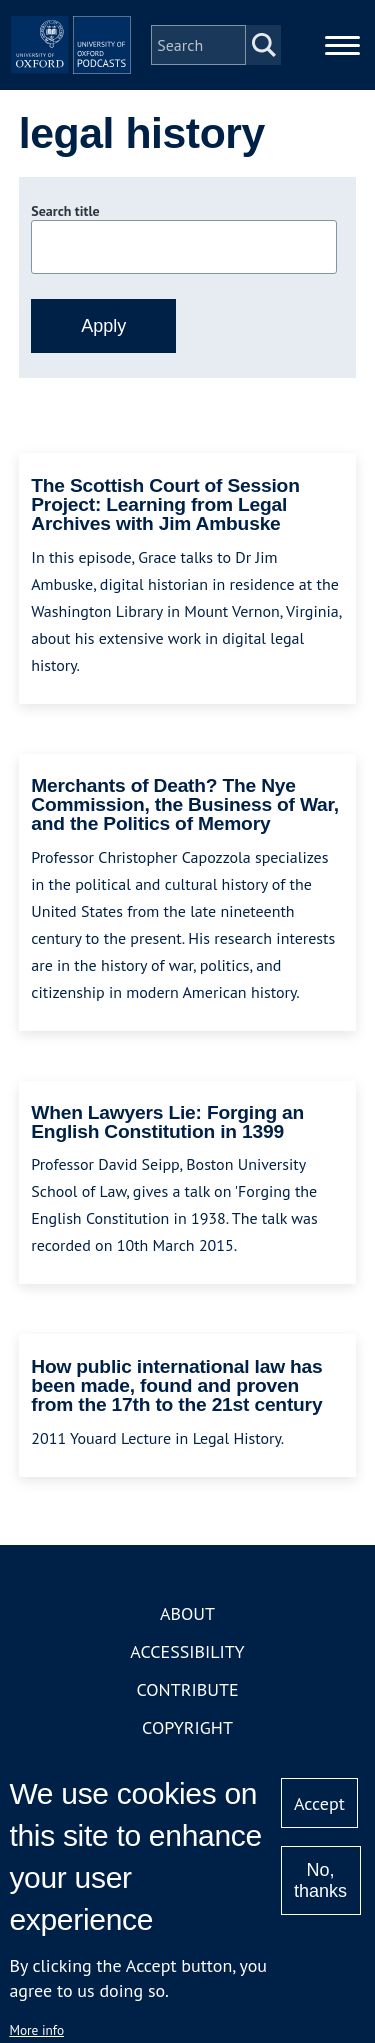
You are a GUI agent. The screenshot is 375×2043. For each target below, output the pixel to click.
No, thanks (320, 1880)
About (187, 1613)
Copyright (187, 1727)
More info (36, 2030)
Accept (319, 1803)
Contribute (187, 1689)
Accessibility (187, 1651)
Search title (65, 211)
